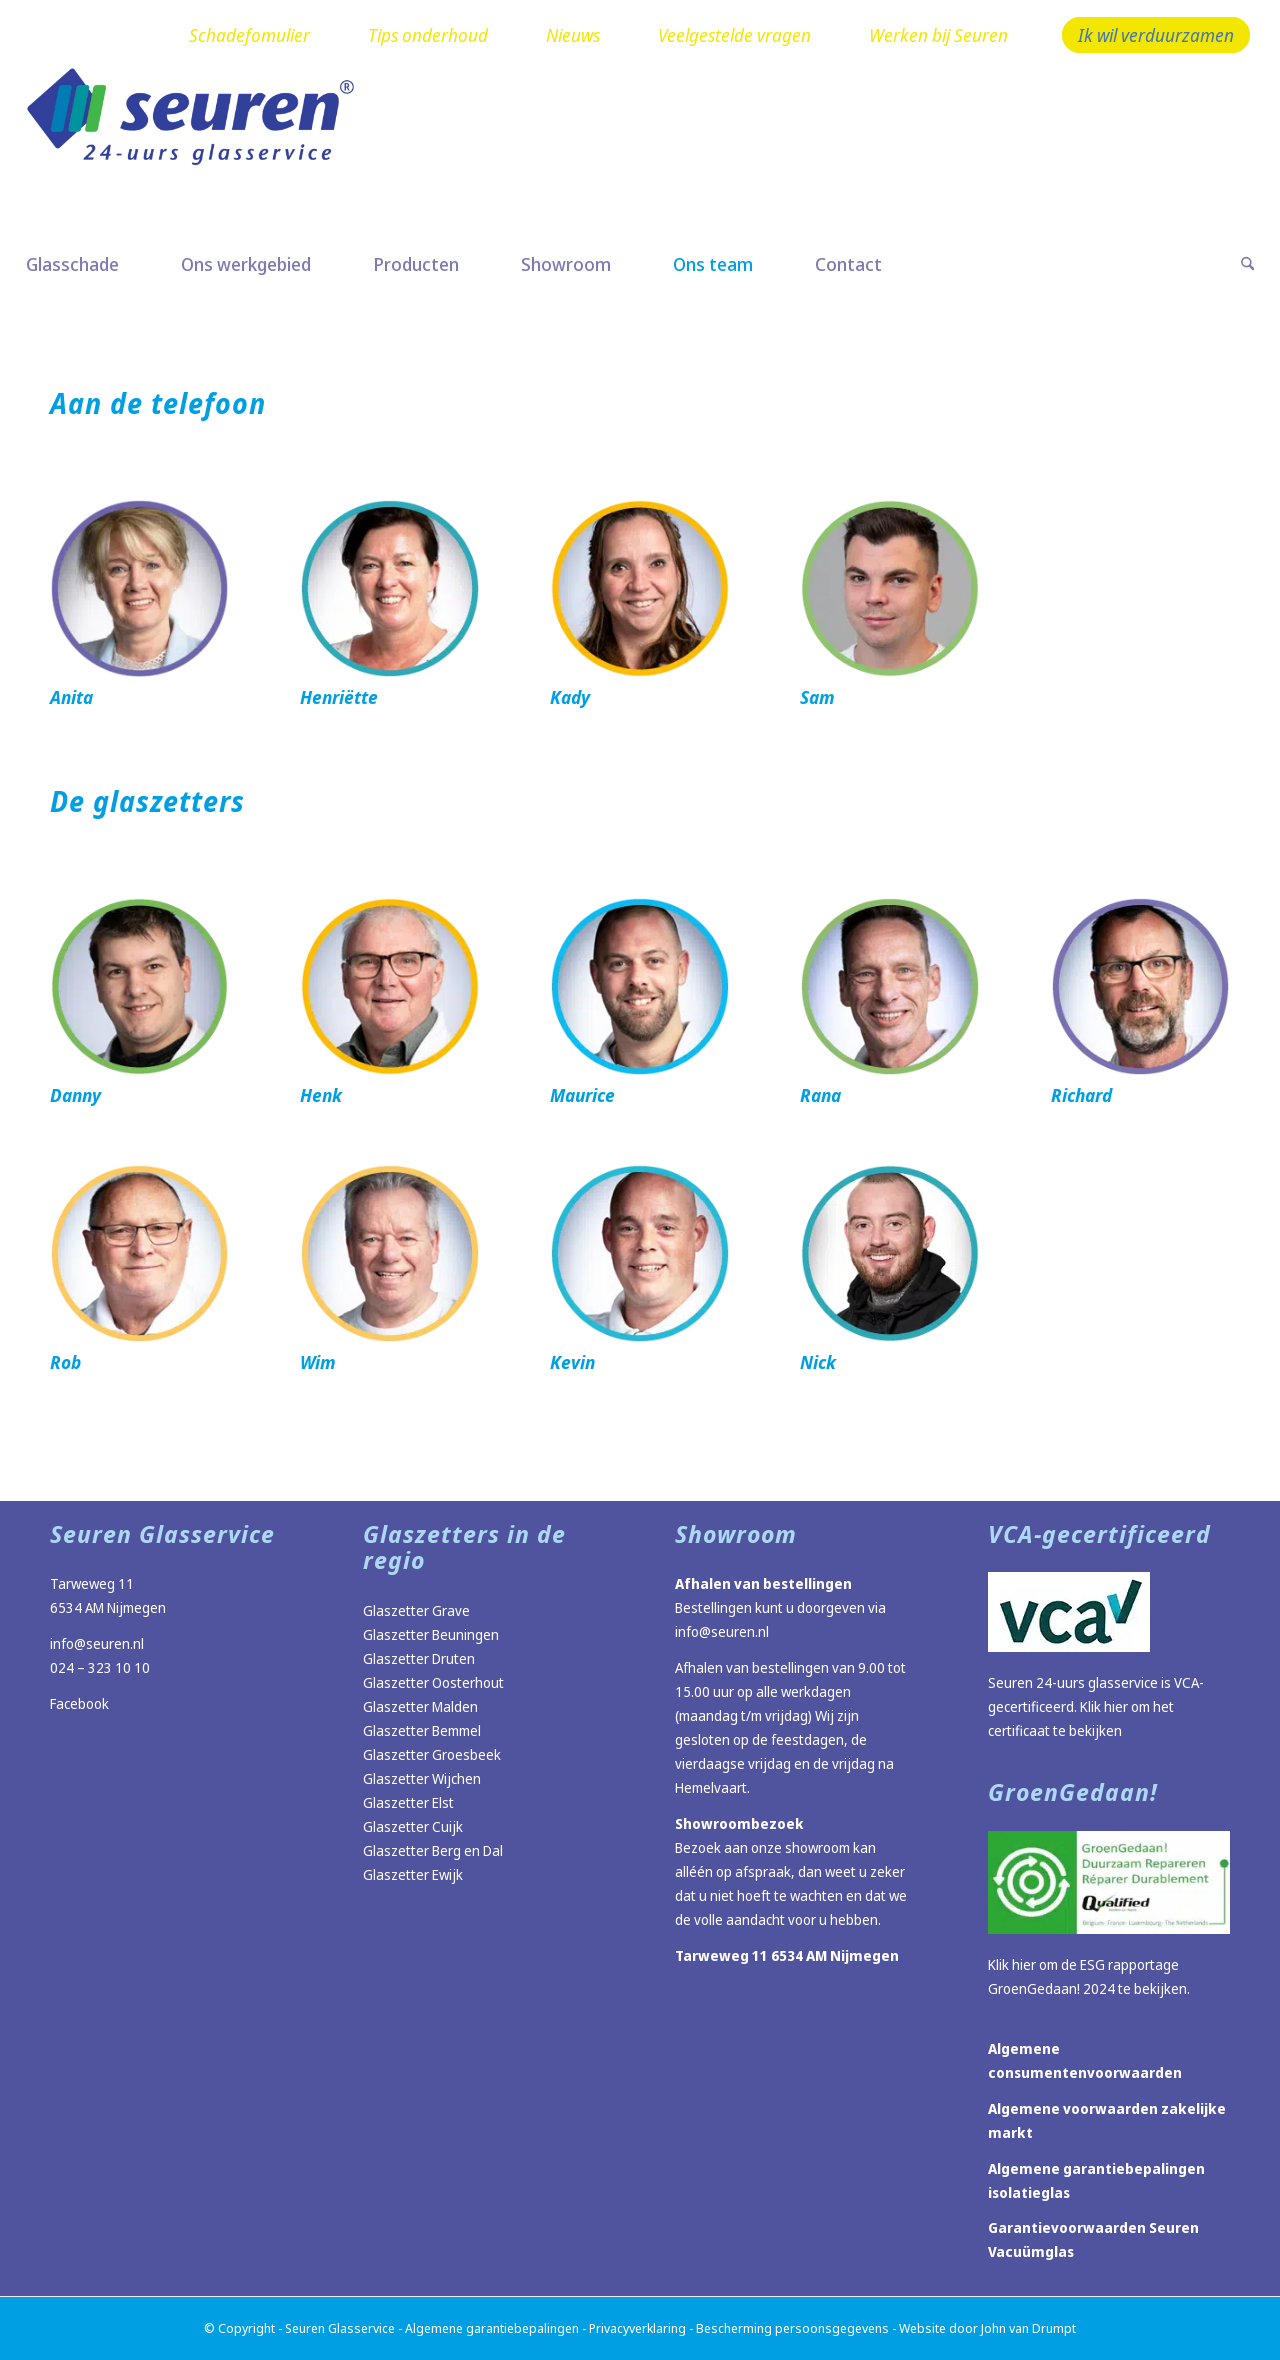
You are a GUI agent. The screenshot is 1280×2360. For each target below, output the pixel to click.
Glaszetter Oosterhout (433, 1682)
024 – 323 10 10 (100, 1667)
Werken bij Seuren (938, 35)
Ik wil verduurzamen (1156, 35)
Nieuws (573, 35)
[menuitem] (249, 36)
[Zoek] (1232, 264)
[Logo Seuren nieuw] (201, 146)
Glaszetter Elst (408, 1802)
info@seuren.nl (97, 1643)
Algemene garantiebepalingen (492, 2328)
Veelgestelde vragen (734, 35)
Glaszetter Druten (419, 1658)
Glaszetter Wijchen (422, 1778)
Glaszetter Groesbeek (432, 1754)
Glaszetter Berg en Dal (433, 1850)
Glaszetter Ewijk (413, 1874)
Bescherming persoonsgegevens (792, 2328)
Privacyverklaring (637, 2328)
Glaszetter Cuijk (413, 1826)
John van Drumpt (1028, 2328)
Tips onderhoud (428, 35)
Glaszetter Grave (416, 1610)
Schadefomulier (249, 35)
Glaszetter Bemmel (422, 1730)
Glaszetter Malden (420, 1706)
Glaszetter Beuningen (431, 1634)
